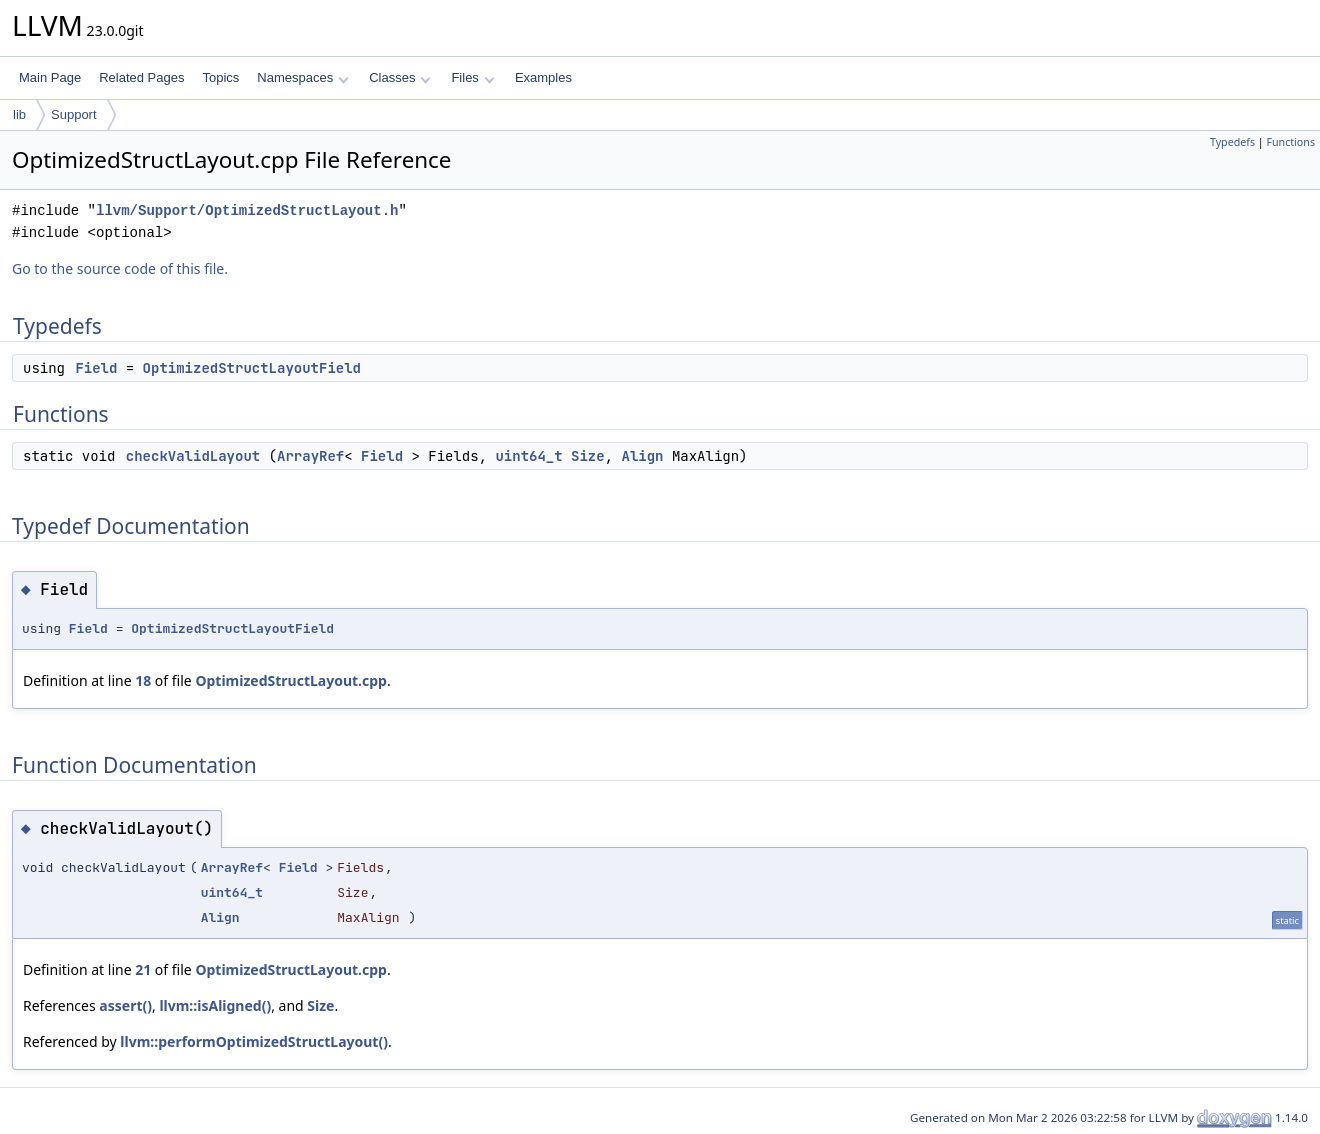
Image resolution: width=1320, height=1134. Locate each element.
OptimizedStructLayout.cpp (291, 680)
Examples (543, 77)
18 (143, 680)
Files (472, 77)
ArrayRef (310, 456)
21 (143, 969)
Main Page (50, 77)
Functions (1290, 142)
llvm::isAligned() (215, 1005)
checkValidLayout (193, 456)
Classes (400, 77)
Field (96, 368)
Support (74, 114)
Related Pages (141, 77)
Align (642, 456)
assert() (125, 1005)
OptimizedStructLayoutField (252, 368)
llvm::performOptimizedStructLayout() (254, 1041)
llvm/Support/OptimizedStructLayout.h (247, 210)
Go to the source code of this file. (120, 268)
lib (19, 114)
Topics (220, 77)
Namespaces (302, 77)
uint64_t (528, 456)
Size (588, 456)
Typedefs (1232, 142)
